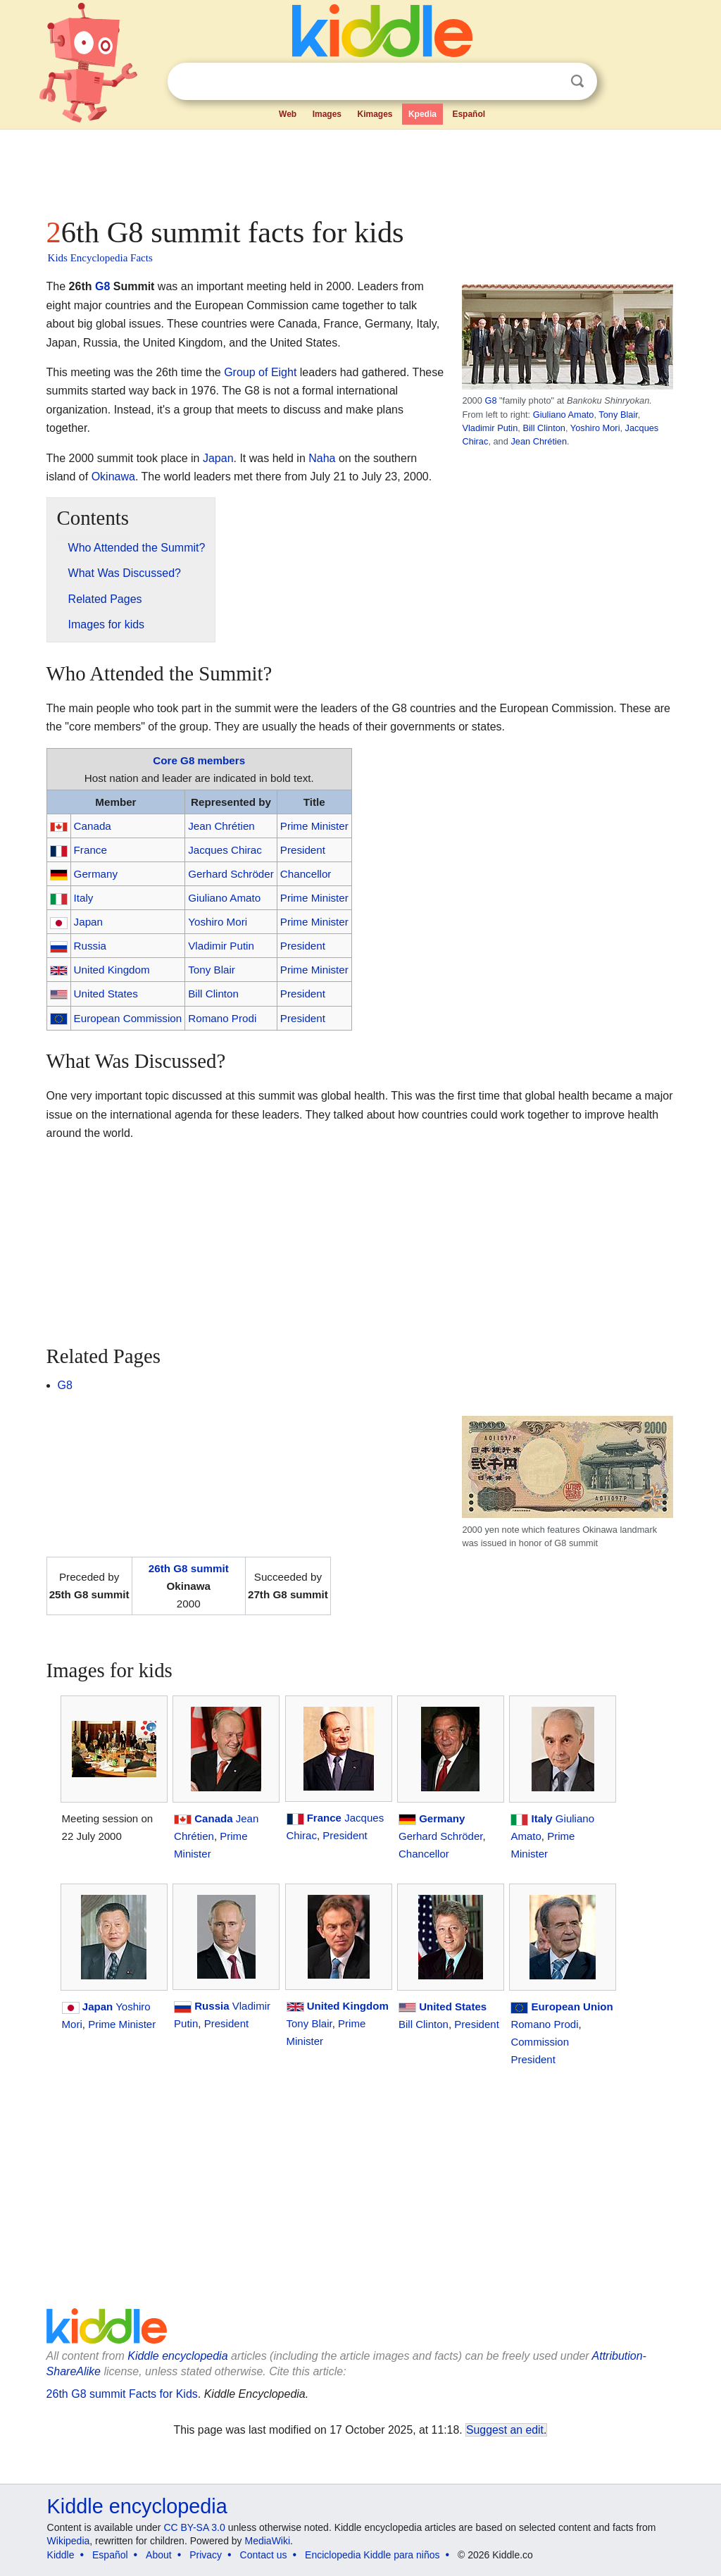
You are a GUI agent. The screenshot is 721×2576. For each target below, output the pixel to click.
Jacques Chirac (225, 850)
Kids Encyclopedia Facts (100, 257)
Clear (548, 82)
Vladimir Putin (490, 428)
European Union (572, 2006)
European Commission (128, 1018)
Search (577, 81)
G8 (490, 400)
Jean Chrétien (538, 441)
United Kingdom (112, 970)
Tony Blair (617, 414)
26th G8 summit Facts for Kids (122, 2394)
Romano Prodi (222, 1018)
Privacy (205, 2555)
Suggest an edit (505, 2430)
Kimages (374, 114)
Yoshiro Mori (595, 428)
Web (287, 114)
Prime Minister (314, 826)
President (302, 850)
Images (327, 114)
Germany (96, 874)
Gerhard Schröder (231, 874)
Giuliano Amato (563, 414)
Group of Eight (260, 372)
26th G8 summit (189, 1568)
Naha (321, 458)
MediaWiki (268, 2540)
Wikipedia (68, 2540)
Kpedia (422, 114)
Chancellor (306, 874)
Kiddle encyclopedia (177, 2356)
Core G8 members (199, 760)
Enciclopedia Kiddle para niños (372, 2555)
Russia (90, 946)
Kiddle (61, 2555)
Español (468, 114)
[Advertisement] (359, 169)
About (159, 2555)
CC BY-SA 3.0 (194, 2527)
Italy (84, 898)
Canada (92, 826)
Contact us (263, 2555)
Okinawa (113, 477)
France (90, 850)
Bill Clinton (543, 428)
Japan (218, 458)
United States (106, 994)
